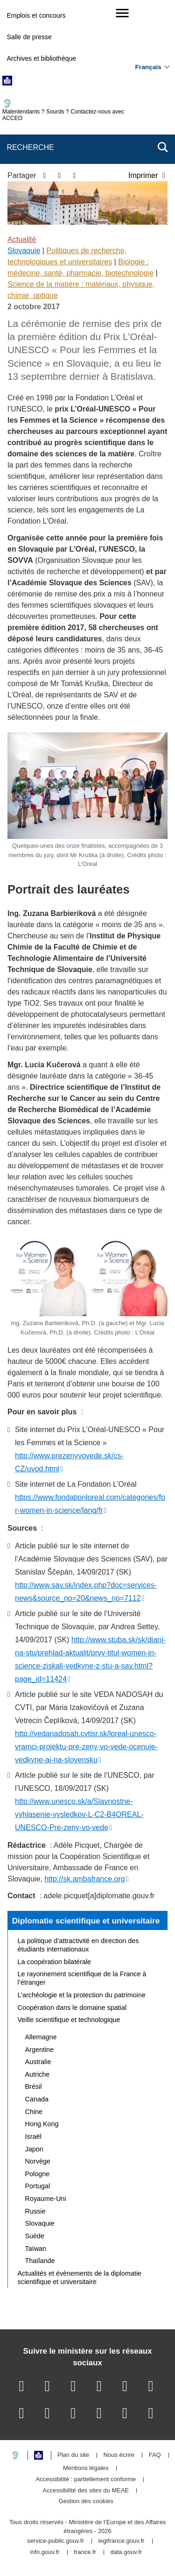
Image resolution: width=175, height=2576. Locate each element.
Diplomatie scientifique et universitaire (86, 1920)
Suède (35, 2236)
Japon (34, 2149)
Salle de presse (29, 37)
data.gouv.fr (126, 2552)
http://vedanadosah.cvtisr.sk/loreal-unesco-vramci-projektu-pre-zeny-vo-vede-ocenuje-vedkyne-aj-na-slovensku (86, 1747)
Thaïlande (40, 2260)
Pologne (37, 2174)
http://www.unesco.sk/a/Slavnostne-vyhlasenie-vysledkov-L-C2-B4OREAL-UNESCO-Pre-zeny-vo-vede (79, 1814)
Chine (34, 2111)
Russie (35, 2211)
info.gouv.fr (44, 2552)
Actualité (21, 239)
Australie (38, 2061)
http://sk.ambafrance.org (84, 1879)
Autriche (37, 2074)
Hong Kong (42, 2124)
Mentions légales (86, 2468)
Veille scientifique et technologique (69, 2019)
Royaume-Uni (45, 2198)
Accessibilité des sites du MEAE (85, 2490)
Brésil (33, 2086)
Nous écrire (119, 2455)
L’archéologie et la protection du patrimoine (82, 1995)
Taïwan (36, 2248)
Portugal (37, 2186)
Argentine (39, 2049)
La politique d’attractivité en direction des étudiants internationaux (78, 1945)
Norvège (37, 2161)
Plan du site (73, 2455)
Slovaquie (23, 251)
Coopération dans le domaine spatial (72, 2007)
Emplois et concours (36, 15)
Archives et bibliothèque (41, 58)
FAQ (155, 2455)
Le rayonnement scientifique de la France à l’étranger (82, 1978)
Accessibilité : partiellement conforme (85, 2479)
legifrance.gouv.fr (121, 2541)
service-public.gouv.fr (55, 2541)
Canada (37, 2099)
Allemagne (41, 2037)
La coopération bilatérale (54, 1962)
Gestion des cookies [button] (86, 2501)
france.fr (85, 2552)
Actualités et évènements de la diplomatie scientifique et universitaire (80, 2277)
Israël (33, 2136)
